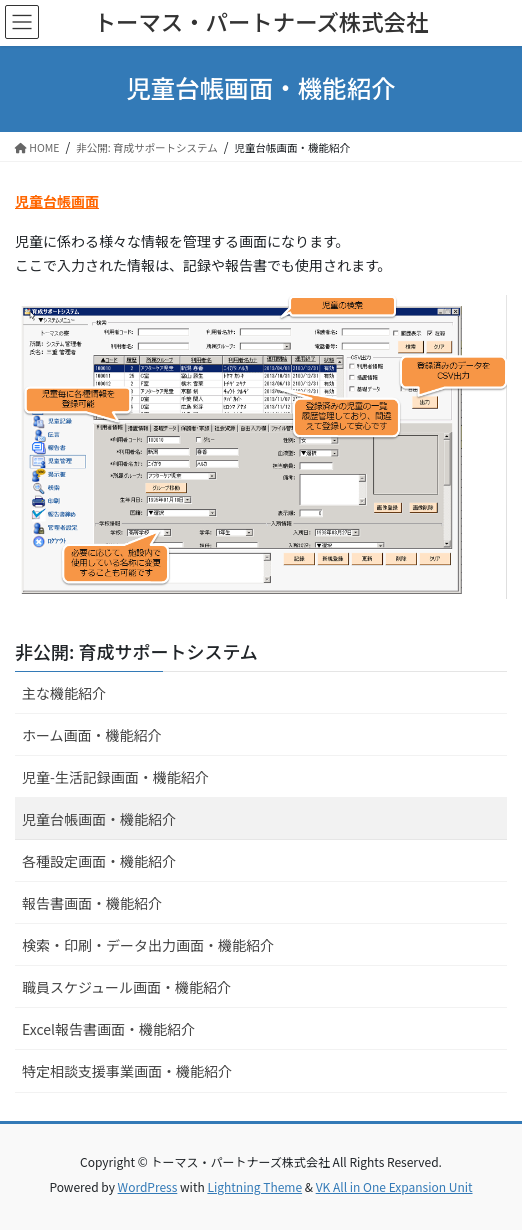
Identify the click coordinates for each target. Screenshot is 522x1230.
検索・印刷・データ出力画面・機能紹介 (148, 945)
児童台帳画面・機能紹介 (99, 819)
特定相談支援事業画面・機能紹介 (127, 1071)
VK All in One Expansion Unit (394, 1186)
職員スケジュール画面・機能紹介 (126, 987)
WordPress (148, 1186)
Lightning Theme (254, 1186)
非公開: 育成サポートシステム (136, 651)
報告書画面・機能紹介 (92, 903)
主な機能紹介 (64, 693)
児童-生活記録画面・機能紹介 (115, 777)
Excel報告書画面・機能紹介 (108, 1029)
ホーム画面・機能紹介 (92, 735)
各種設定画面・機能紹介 (99, 861)
